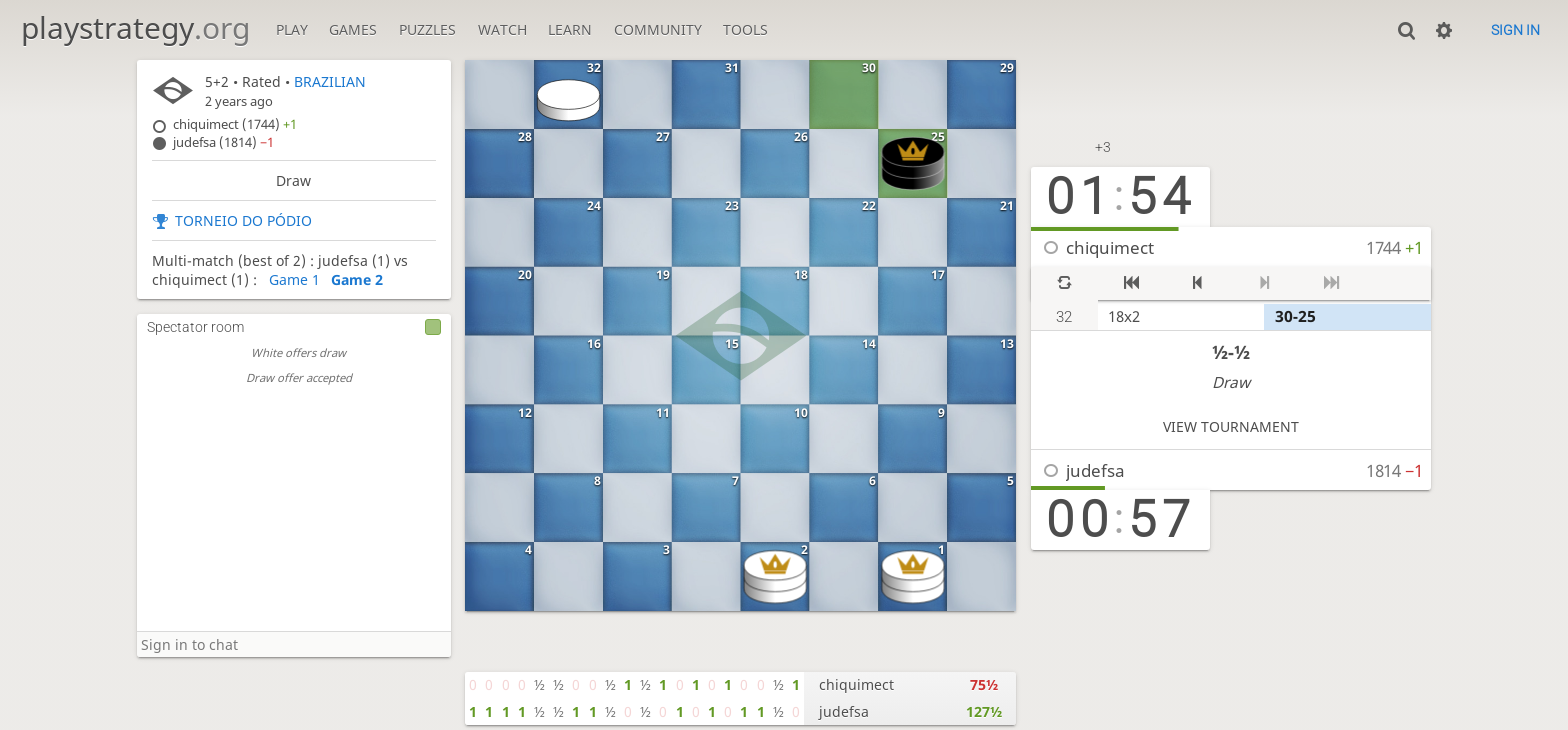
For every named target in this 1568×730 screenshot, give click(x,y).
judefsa (1095, 470)
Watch (502, 29)
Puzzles (427, 29)
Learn (570, 29)
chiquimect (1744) (235, 124)
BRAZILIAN (330, 81)
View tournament (1231, 426)
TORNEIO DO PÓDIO (243, 220)
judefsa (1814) (223, 142)
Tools (745, 29)
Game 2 (357, 279)
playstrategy (135, 27)
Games (353, 29)
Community (658, 29)
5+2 (217, 81)
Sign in (1515, 30)
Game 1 (294, 279)
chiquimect (1110, 247)
